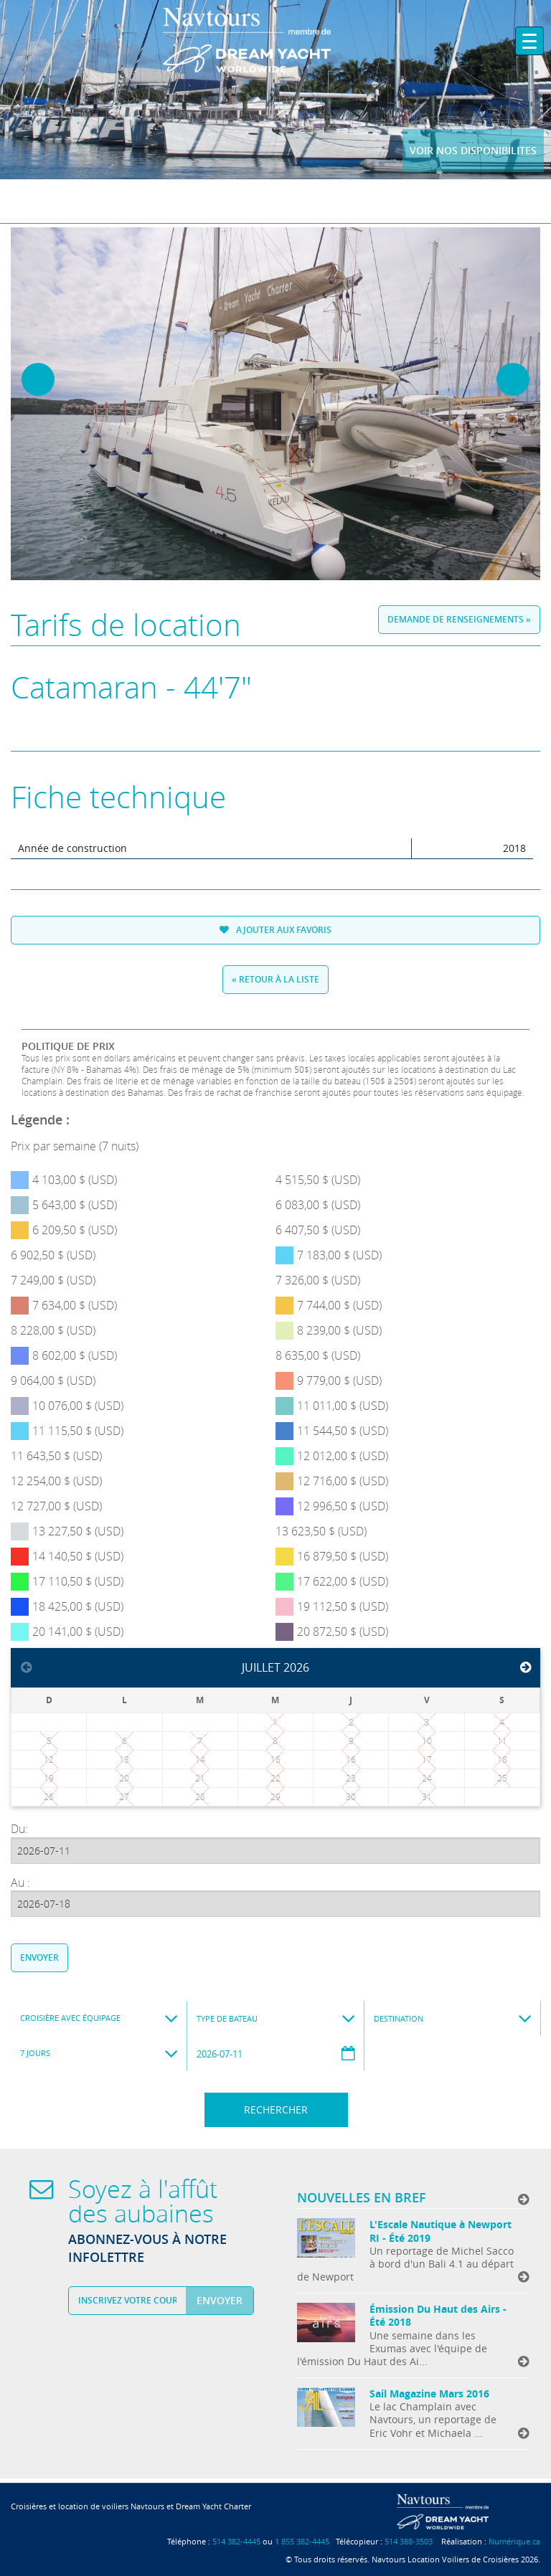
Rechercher (276, 2109)
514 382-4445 (236, 2541)
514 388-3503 (409, 2541)
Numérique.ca (514, 2541)
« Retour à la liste (275, 979)
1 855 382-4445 (302, 2541)
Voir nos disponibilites (473, 150)
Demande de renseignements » (459, 619)
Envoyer (39, 1957)
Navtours (276, 40)
